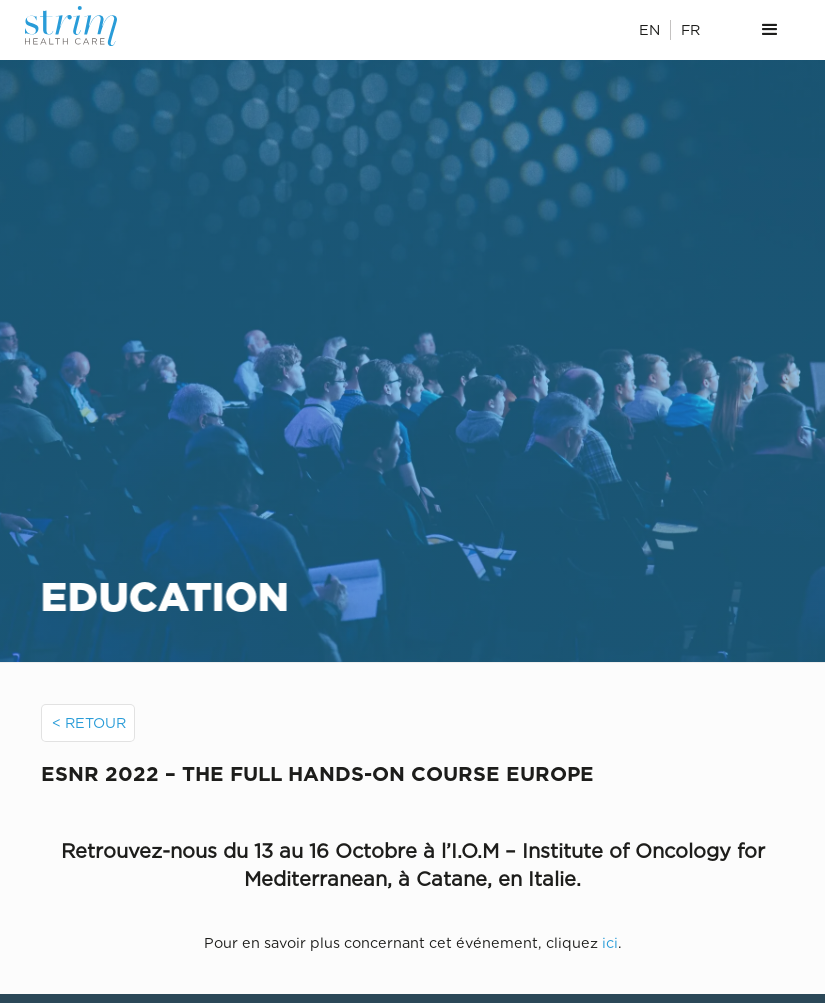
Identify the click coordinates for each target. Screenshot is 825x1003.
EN (649, 29)
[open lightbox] (412, 826)
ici (610, 942)
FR (690, 29)
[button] (770, 30)
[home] (83, 26)
